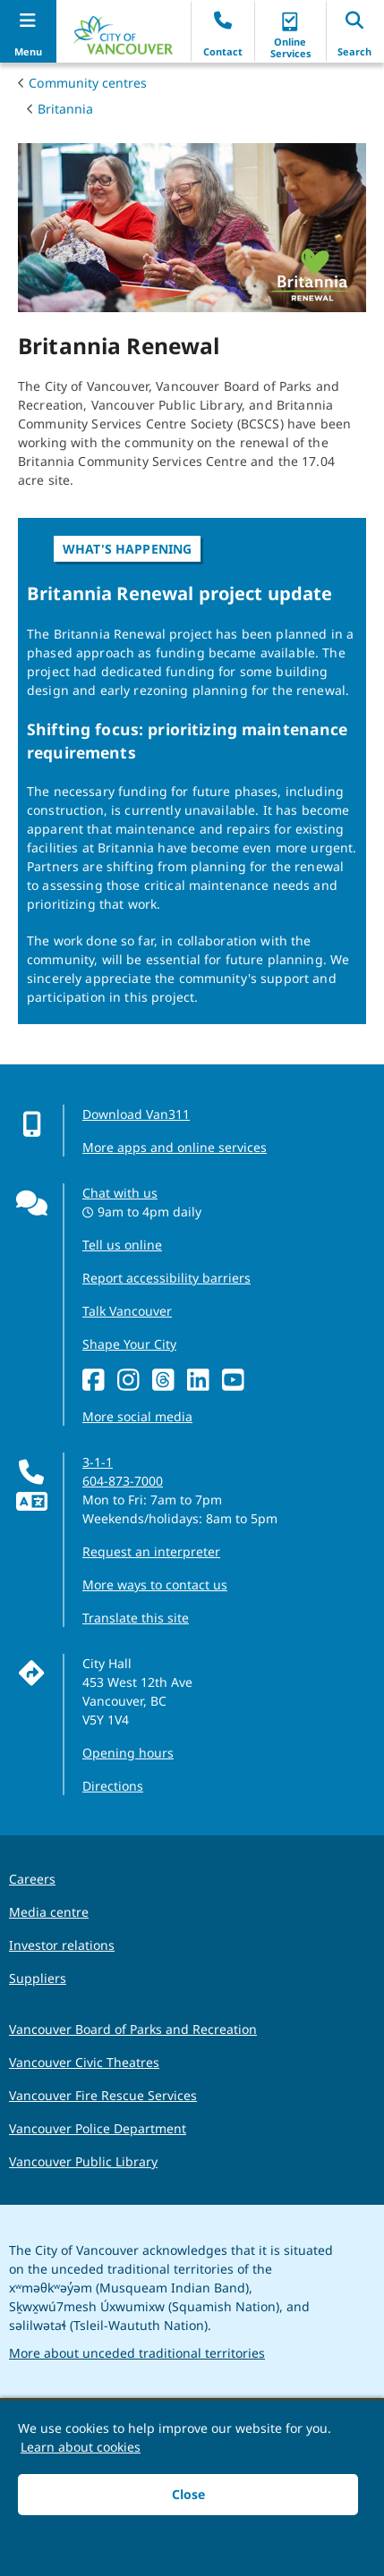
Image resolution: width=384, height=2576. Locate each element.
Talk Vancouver (127, 1310)
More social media (137, 1416)
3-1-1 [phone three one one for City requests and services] (97, 1461)
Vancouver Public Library (83, 2161)
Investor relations (62, 1944)
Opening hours (128, 1752)
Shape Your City (129, 1343)
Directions (112, 1785)
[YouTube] (233, 1381)
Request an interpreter (151, 1551)
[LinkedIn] (198, 1381)
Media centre (49, 1911)
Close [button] (188, 2494)
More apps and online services (174, 1147)
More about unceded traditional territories (137, 2352)
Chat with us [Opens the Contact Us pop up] (120, 1192)
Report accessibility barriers (166, 1277)
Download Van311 (136, 1114)
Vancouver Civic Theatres (84, 2062)
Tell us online (122, 1244)
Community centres (88, 82)
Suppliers (37, 1978)
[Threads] (163, 1381)
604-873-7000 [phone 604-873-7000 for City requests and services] (122, 1480)
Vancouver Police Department (97, 2128)
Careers (32, 1878)
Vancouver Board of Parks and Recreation (133, 2029)
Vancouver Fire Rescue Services (103, 2095)
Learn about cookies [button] (81, 2446)
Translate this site (135, 1617)
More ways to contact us (154, 1584)
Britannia (65, 108)
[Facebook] (93, 1381)
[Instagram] (128, 1381)
